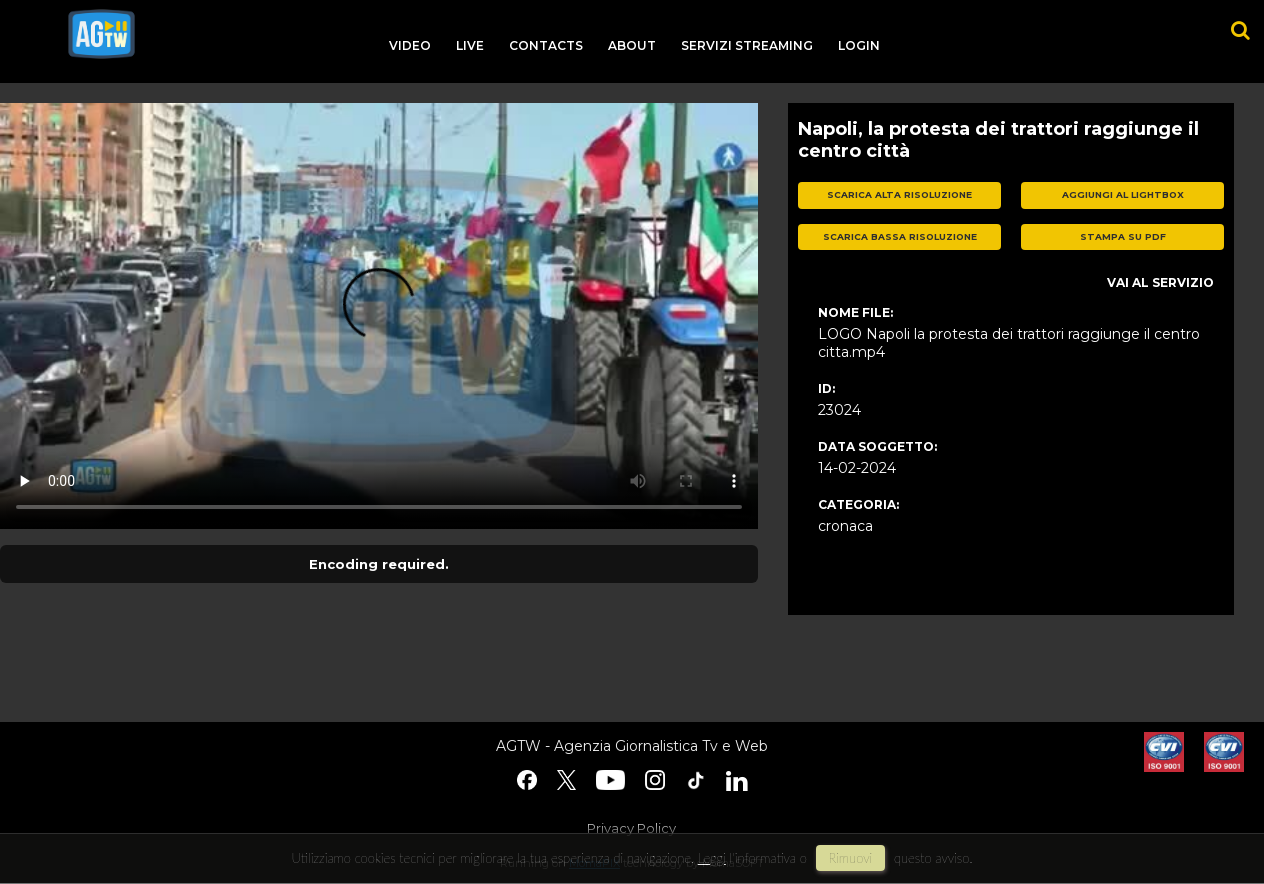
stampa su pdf (1123, 236)
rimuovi (851, 858)
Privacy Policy (631, 828)
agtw (101, 34)
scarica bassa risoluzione (900, 236)
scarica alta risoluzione (899, 194)
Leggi (712, 858)
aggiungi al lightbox (1123, 194)
